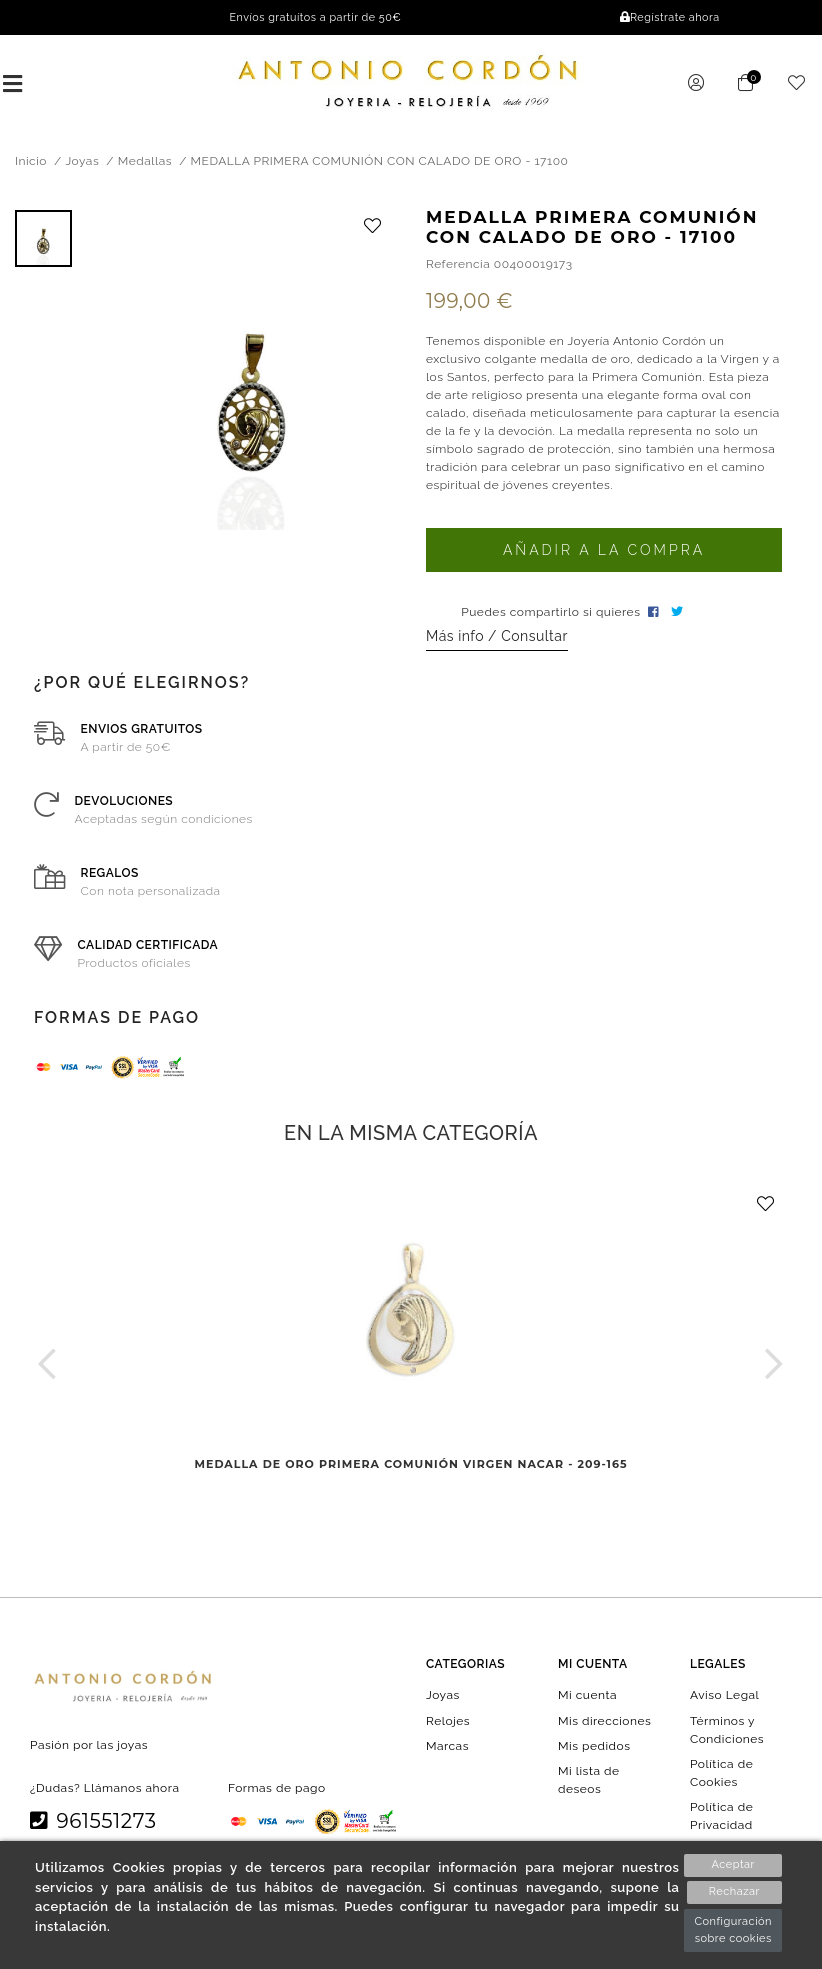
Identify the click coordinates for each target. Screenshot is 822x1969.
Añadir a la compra (604, 552)
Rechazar (733, 1892)
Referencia (458, 266)
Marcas (447, 1748)
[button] (47, 1366)
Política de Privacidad (721, 1818)
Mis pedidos (594, 1748)
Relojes (448, 1722)
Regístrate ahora (669, 17)
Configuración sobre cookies (733, 1930)
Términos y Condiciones (727, 1731)
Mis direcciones (604, 1722)
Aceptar (733, 1864)
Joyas (443, 1697)
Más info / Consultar (497, 638)
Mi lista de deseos (589, 1782)
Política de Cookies (721, 1775)
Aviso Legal (724, 1697)
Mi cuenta (587, 1697)
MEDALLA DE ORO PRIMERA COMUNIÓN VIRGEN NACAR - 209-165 (411, 1467)
